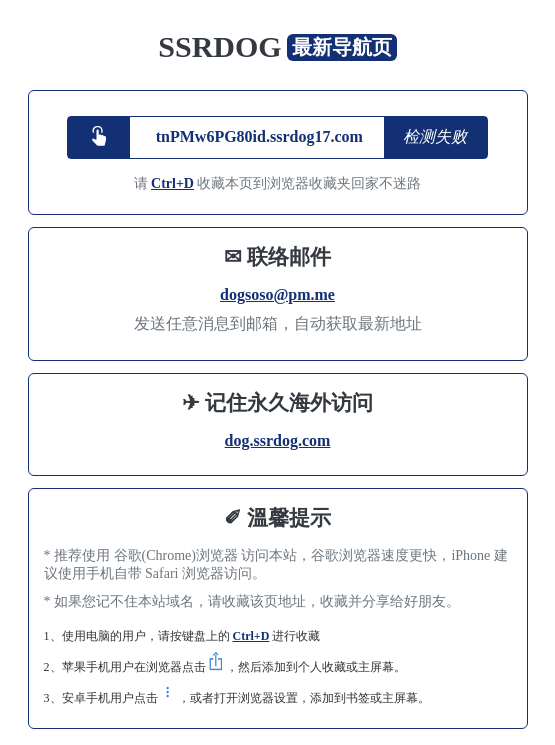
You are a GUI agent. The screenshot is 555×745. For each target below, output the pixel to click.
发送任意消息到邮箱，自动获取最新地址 (278, 323)
